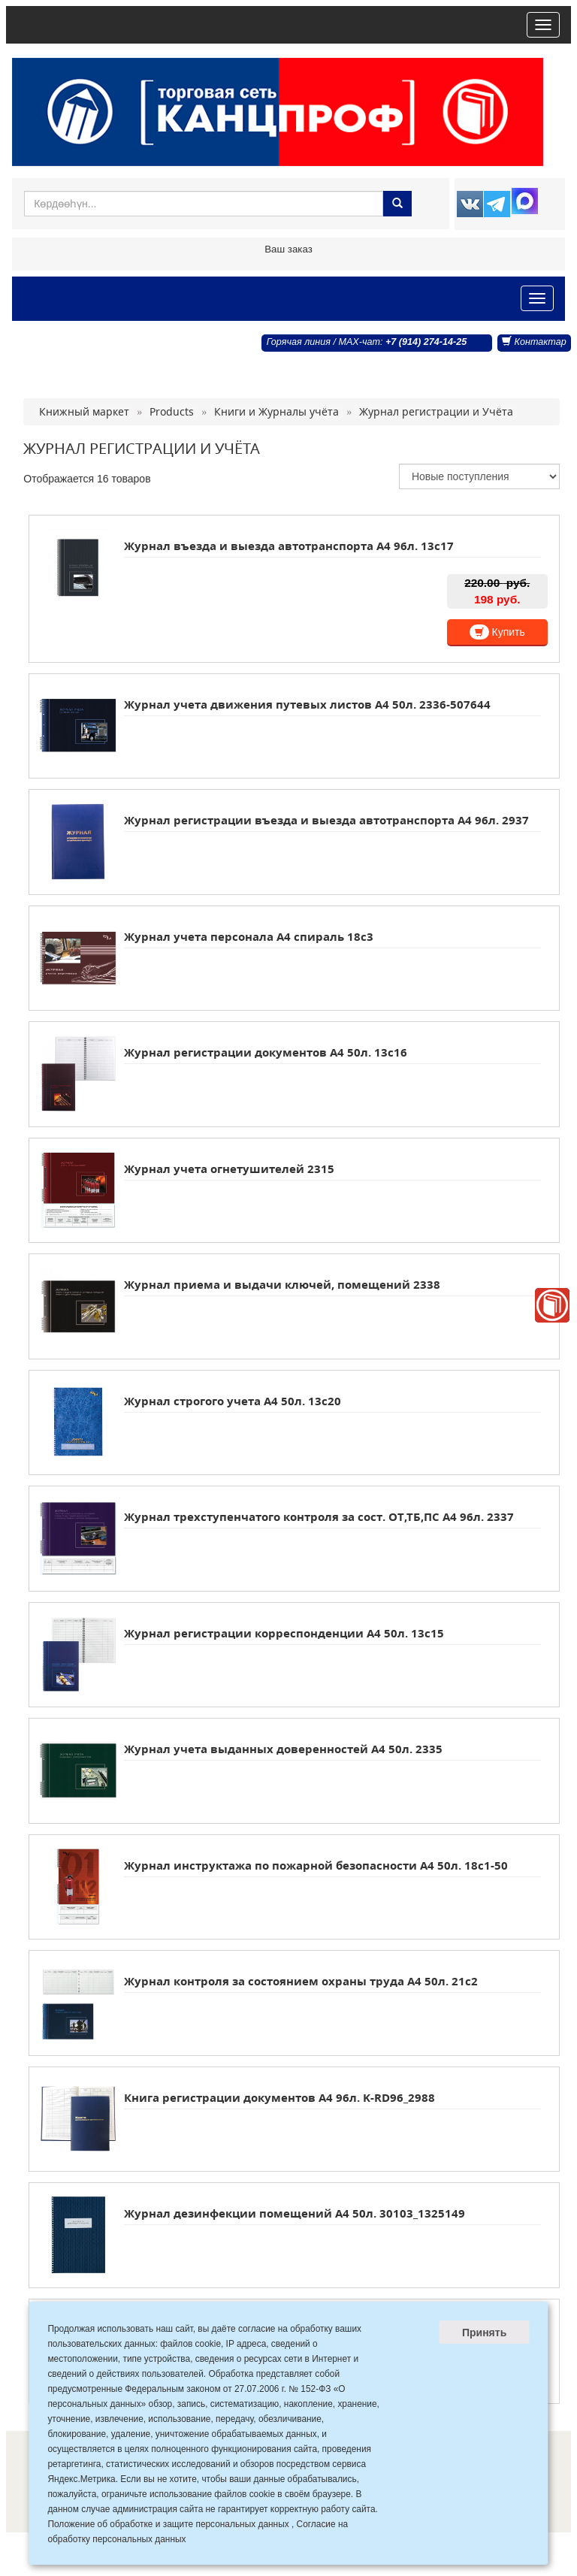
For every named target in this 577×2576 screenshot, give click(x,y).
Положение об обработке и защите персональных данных (167, 2524)
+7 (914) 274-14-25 (426, 342)
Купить (497, 631)
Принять (484, 2333)
